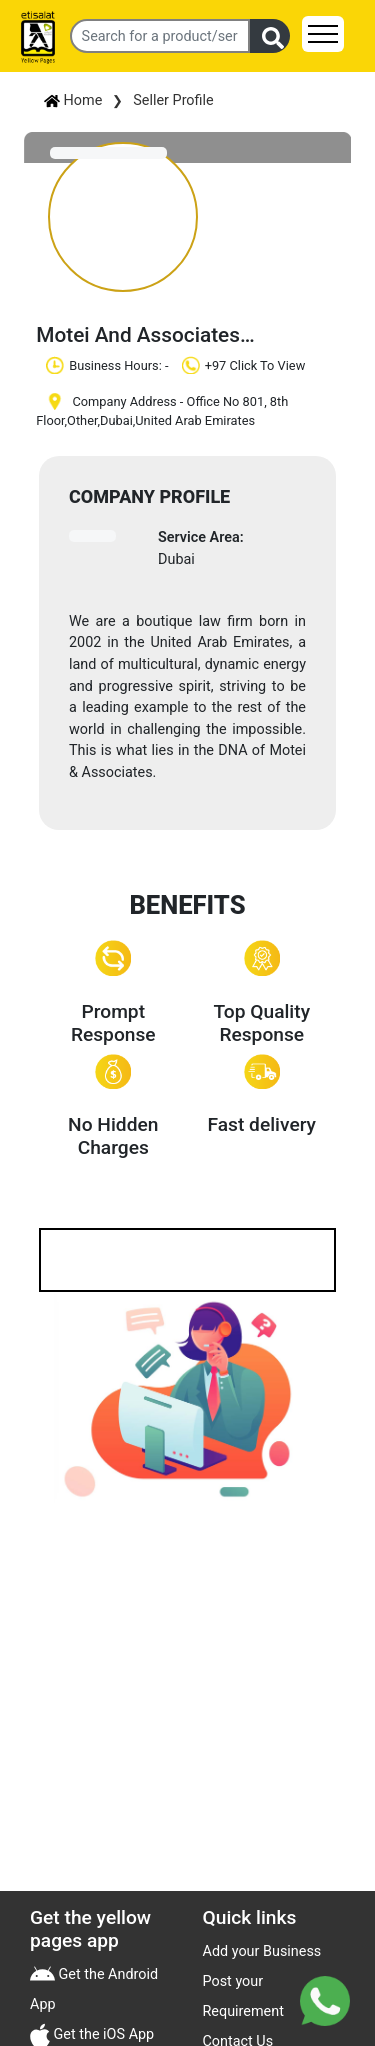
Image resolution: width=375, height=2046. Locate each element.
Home (73, 100)
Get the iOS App (102, 2034)
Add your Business (262, 1951)
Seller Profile (173, 100)
